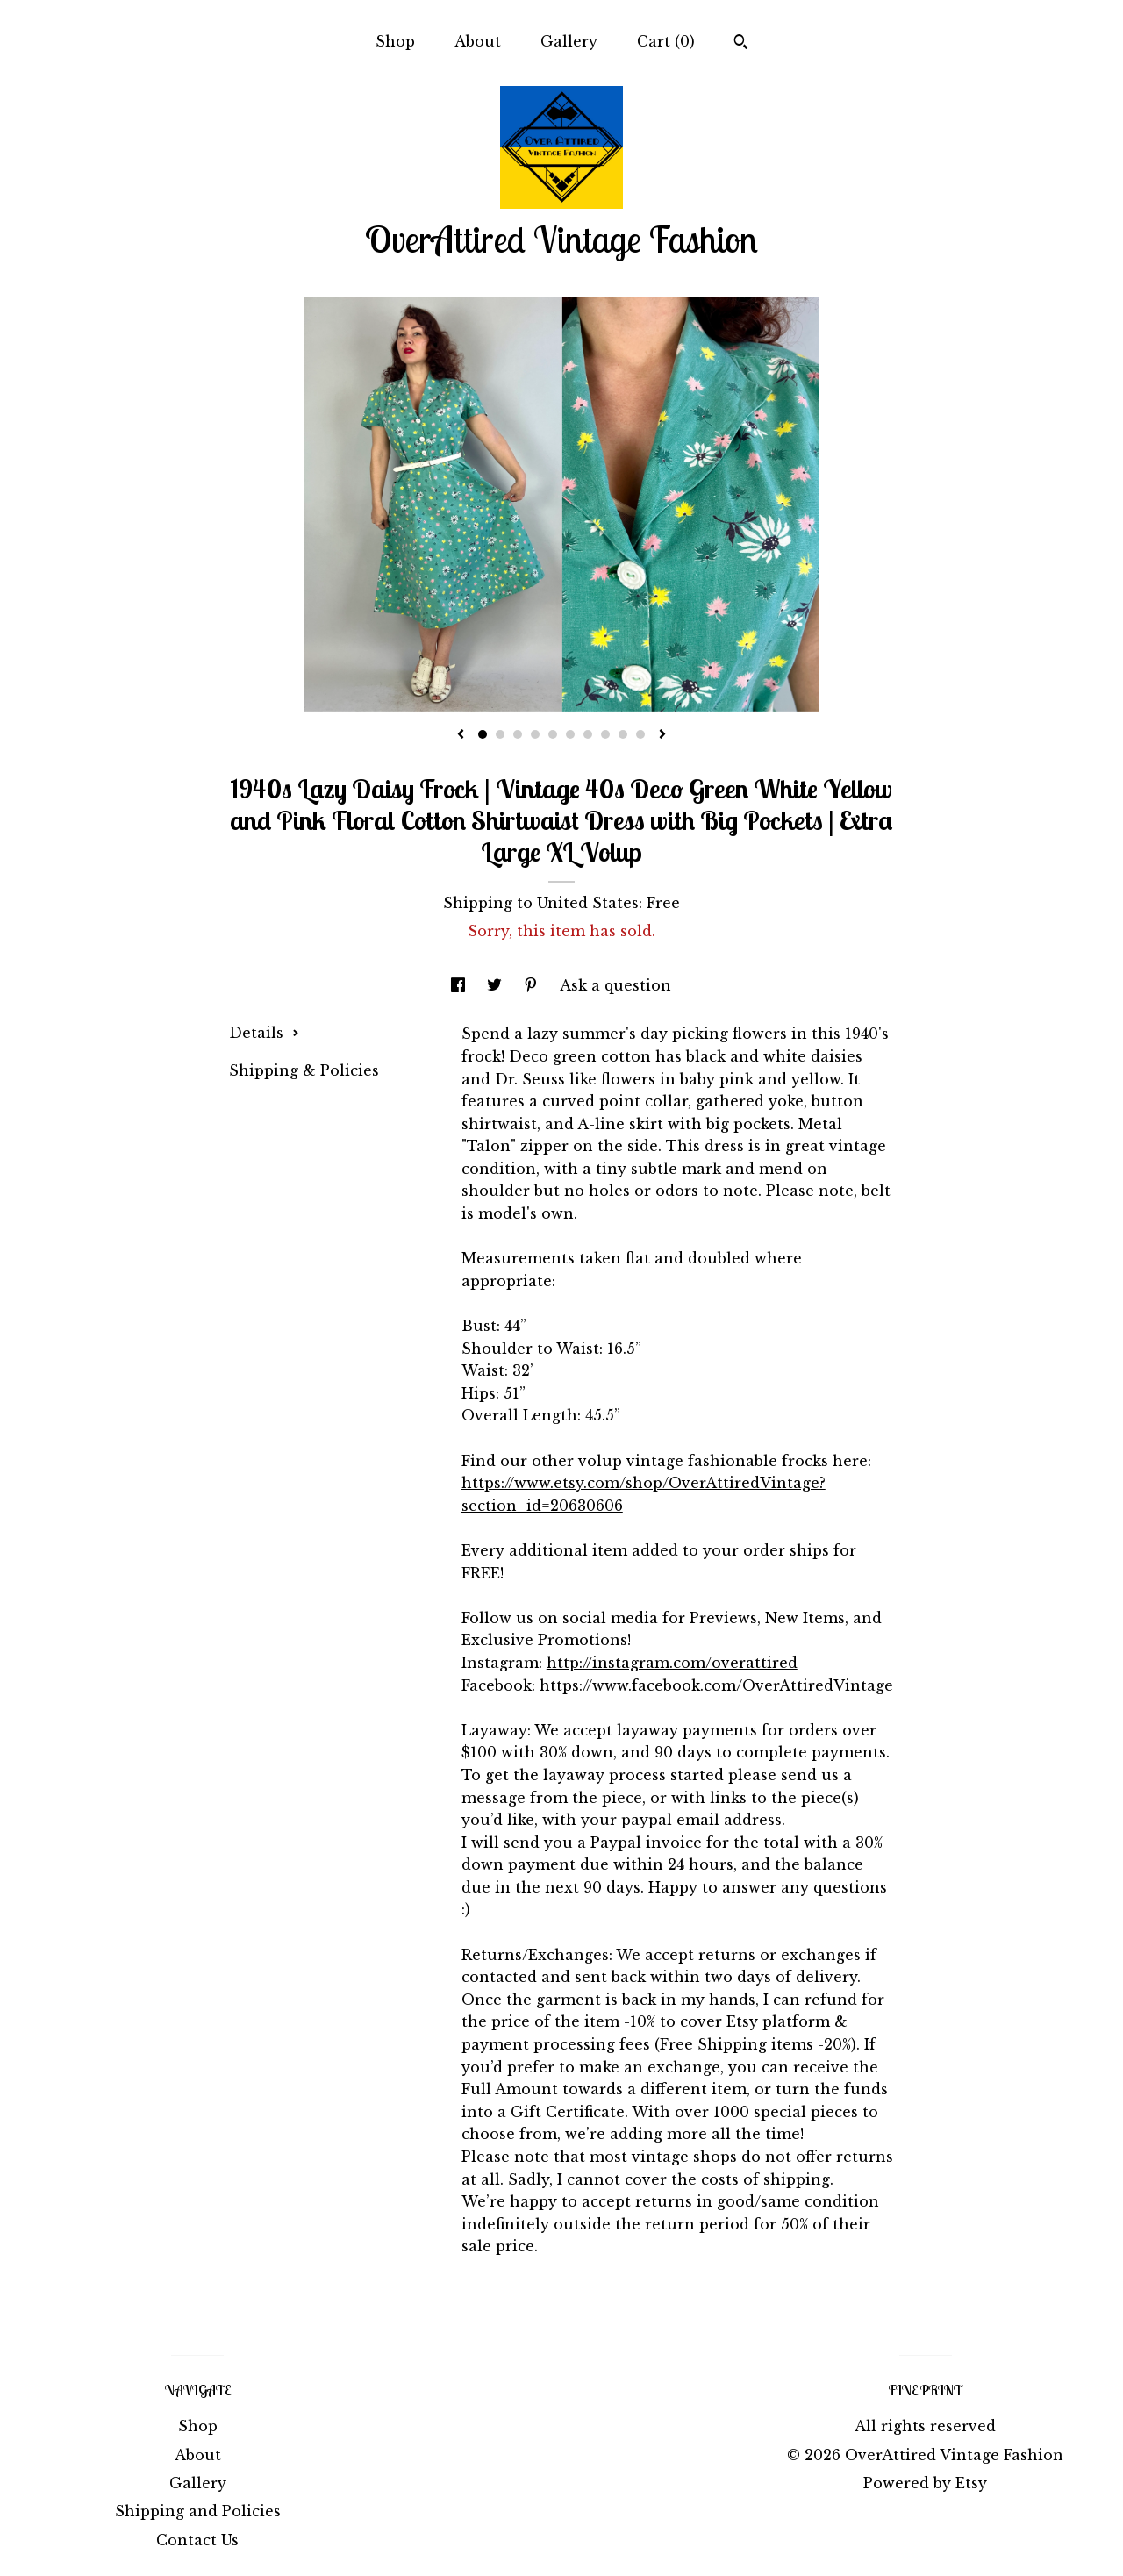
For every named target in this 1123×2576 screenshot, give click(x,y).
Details (264, 1032)
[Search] (740, 44)
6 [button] (570, 734)
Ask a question (615, 985)
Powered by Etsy (925, 2483)
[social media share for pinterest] (533, 985)
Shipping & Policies (304, 1070)
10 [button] (640, 734)
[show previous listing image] (460, 735)
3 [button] (517, 734)
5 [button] (552, 734)
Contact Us (197, 2540)
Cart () (666, 41)
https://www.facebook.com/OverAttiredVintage (716, 1685)
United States (588, 903)
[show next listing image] (662, 735)
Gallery (568, 41)
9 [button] (623, 734)
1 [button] (482, 734)
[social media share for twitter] (496, 985)
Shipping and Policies (198, 2511)
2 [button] (500, 734)
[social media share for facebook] (460, 985)
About (477, 41)
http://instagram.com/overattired (672, 1662)
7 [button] (587, 734)
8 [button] (605, 734)
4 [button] (535, 734)
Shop (395, 41)
